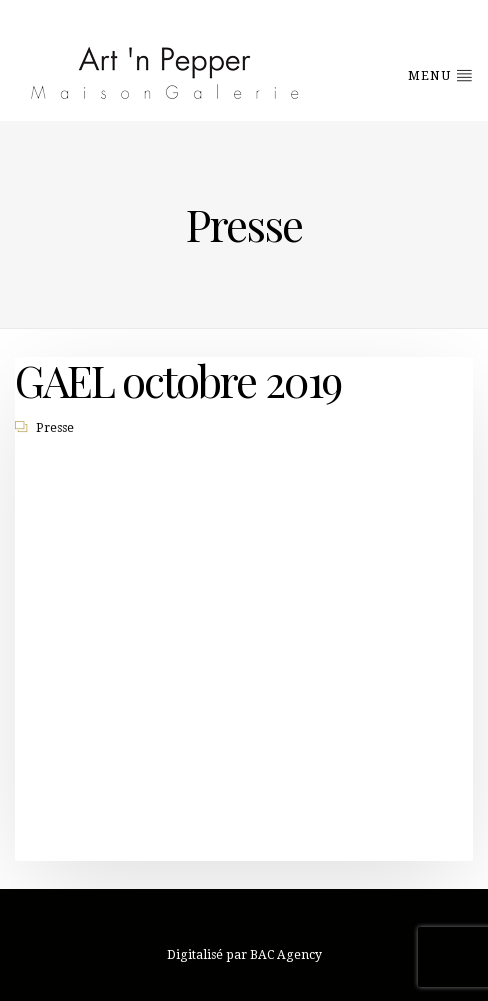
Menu (440, 75)
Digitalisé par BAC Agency (244, 955)
